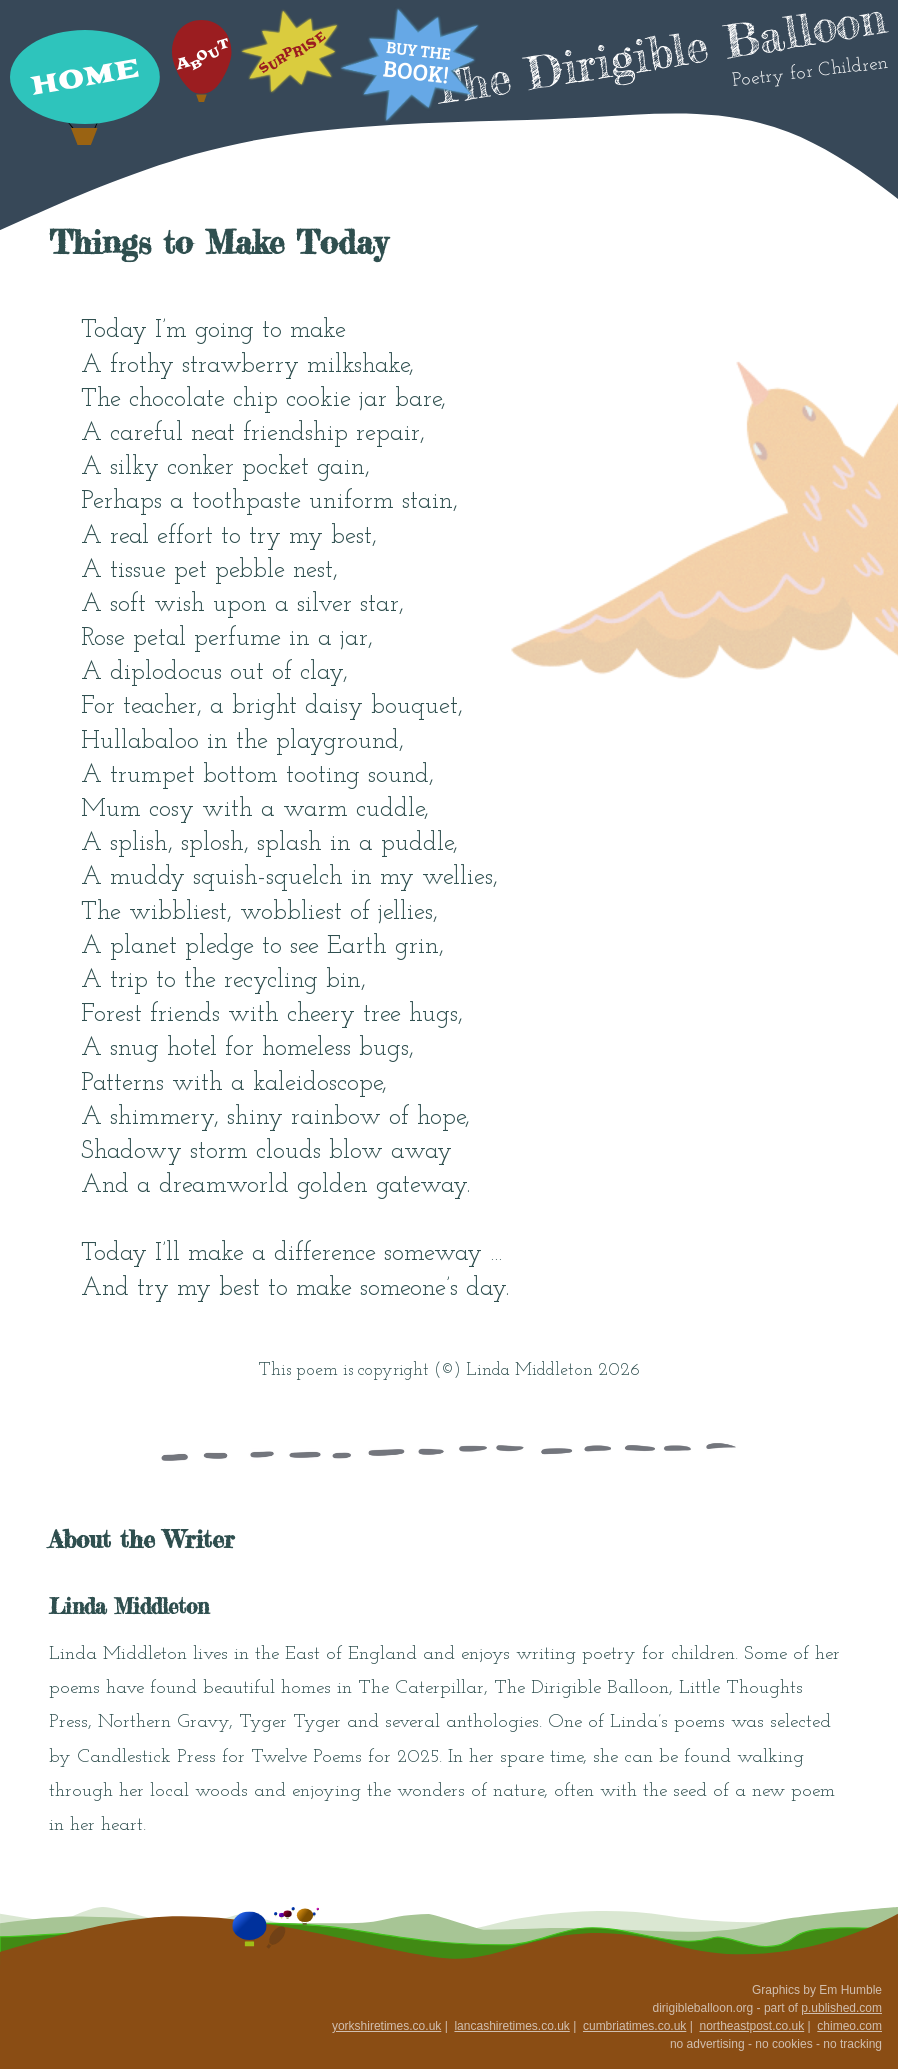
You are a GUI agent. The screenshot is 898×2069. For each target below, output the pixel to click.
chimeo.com (849, 2026)
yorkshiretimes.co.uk (386, 2026)
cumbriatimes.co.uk (634, 2026)
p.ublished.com (841, 2008)
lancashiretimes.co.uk (511, 2026)
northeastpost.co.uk (751, 2026)
